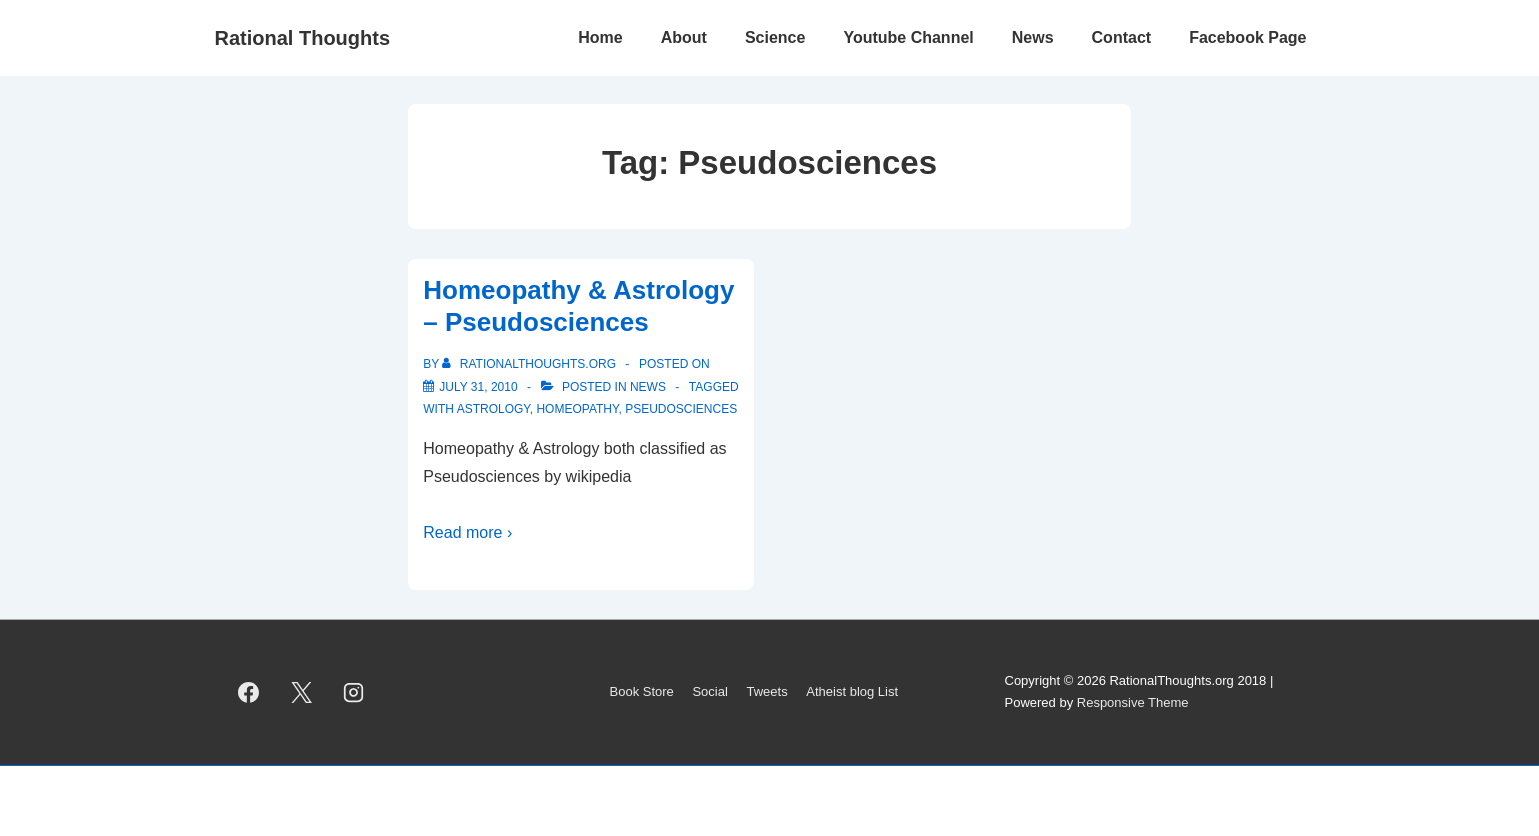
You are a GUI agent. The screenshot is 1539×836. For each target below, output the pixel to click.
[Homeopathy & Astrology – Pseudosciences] (478, 387)
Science (775, 37)
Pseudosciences (681, 409)
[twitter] (301, 692)
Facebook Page (1247, 37)
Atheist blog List (852, 691)
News (1033, 37)
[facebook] (249, 692)
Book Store (642, 691)
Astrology (493, 409)
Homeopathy (577, 409)
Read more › (467, 532)
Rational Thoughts (303, 38)
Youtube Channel (908, 37)
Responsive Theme (1133, 702)
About (684, 37)
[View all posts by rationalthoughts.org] (530, 364)
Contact (1122, 37)
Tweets (767, 691)
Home (600, 37)
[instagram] (354, 692)
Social (709, 691)
